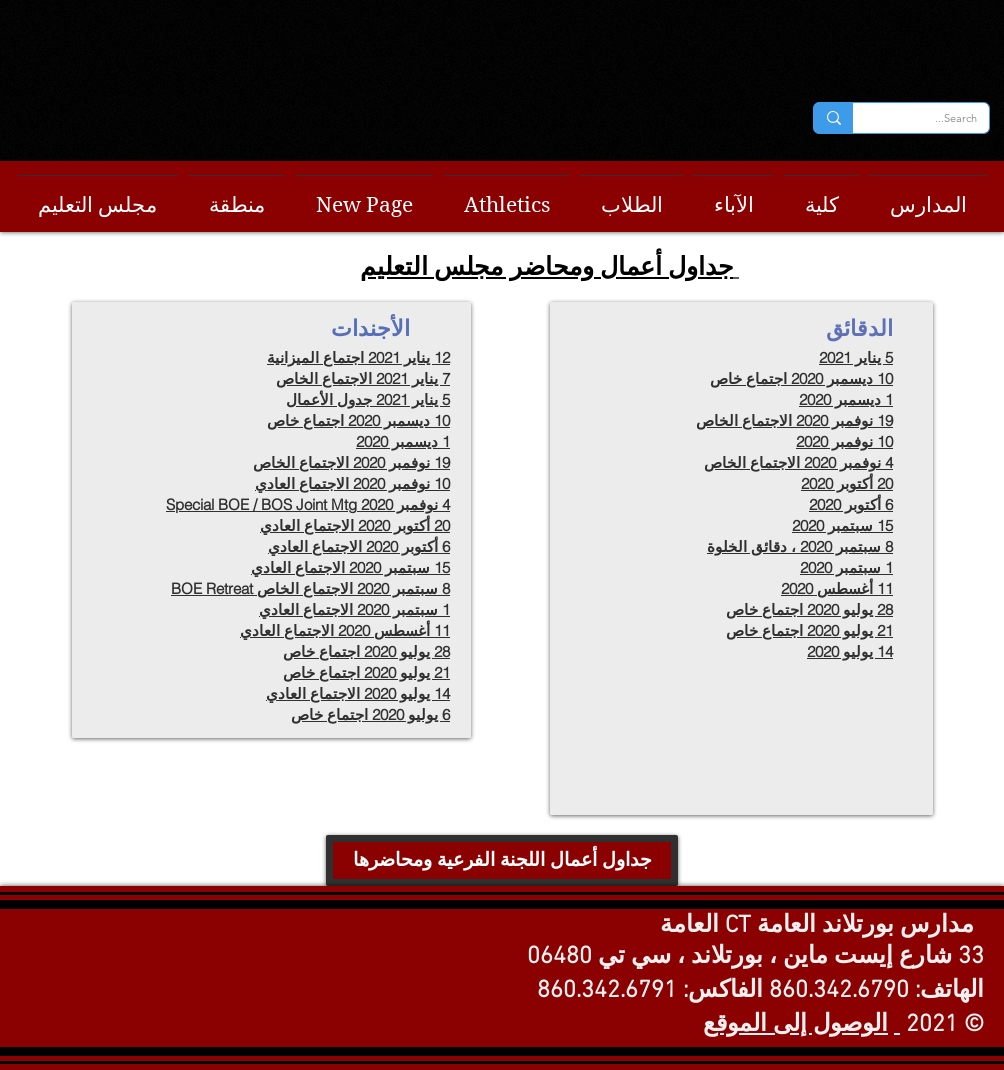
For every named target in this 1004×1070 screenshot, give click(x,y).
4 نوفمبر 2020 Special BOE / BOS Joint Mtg (308, 504)
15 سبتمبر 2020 (842, 525)
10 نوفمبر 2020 (844, 441)
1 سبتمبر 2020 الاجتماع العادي (354, 609)
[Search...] (936, 118)
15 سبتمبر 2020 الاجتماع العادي (350, 567)
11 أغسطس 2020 (837, 588)
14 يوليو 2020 (850, 651)
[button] (97, 196)
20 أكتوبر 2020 (847, 483)
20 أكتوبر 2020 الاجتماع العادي (355, 525)
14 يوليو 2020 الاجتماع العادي (358, 693)
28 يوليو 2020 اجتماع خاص (366, 651)
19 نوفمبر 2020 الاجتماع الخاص (794, 420)
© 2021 (945, 1025)
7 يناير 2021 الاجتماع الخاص (363, 378)
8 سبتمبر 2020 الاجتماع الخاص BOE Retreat (310, 588)
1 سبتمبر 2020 (846, 567)
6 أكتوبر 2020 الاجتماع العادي (359, 546)
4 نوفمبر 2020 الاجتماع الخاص (798, 462)
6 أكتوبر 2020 (851, 504)
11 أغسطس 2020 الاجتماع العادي (345, 630)
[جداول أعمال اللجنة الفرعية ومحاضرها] (502, 860)
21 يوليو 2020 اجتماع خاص (366, 672)
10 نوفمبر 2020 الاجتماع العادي (352, 483)
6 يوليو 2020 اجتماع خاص (370, 714)
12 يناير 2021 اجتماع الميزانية (358, 357)
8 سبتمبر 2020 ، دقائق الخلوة (800, 546)
